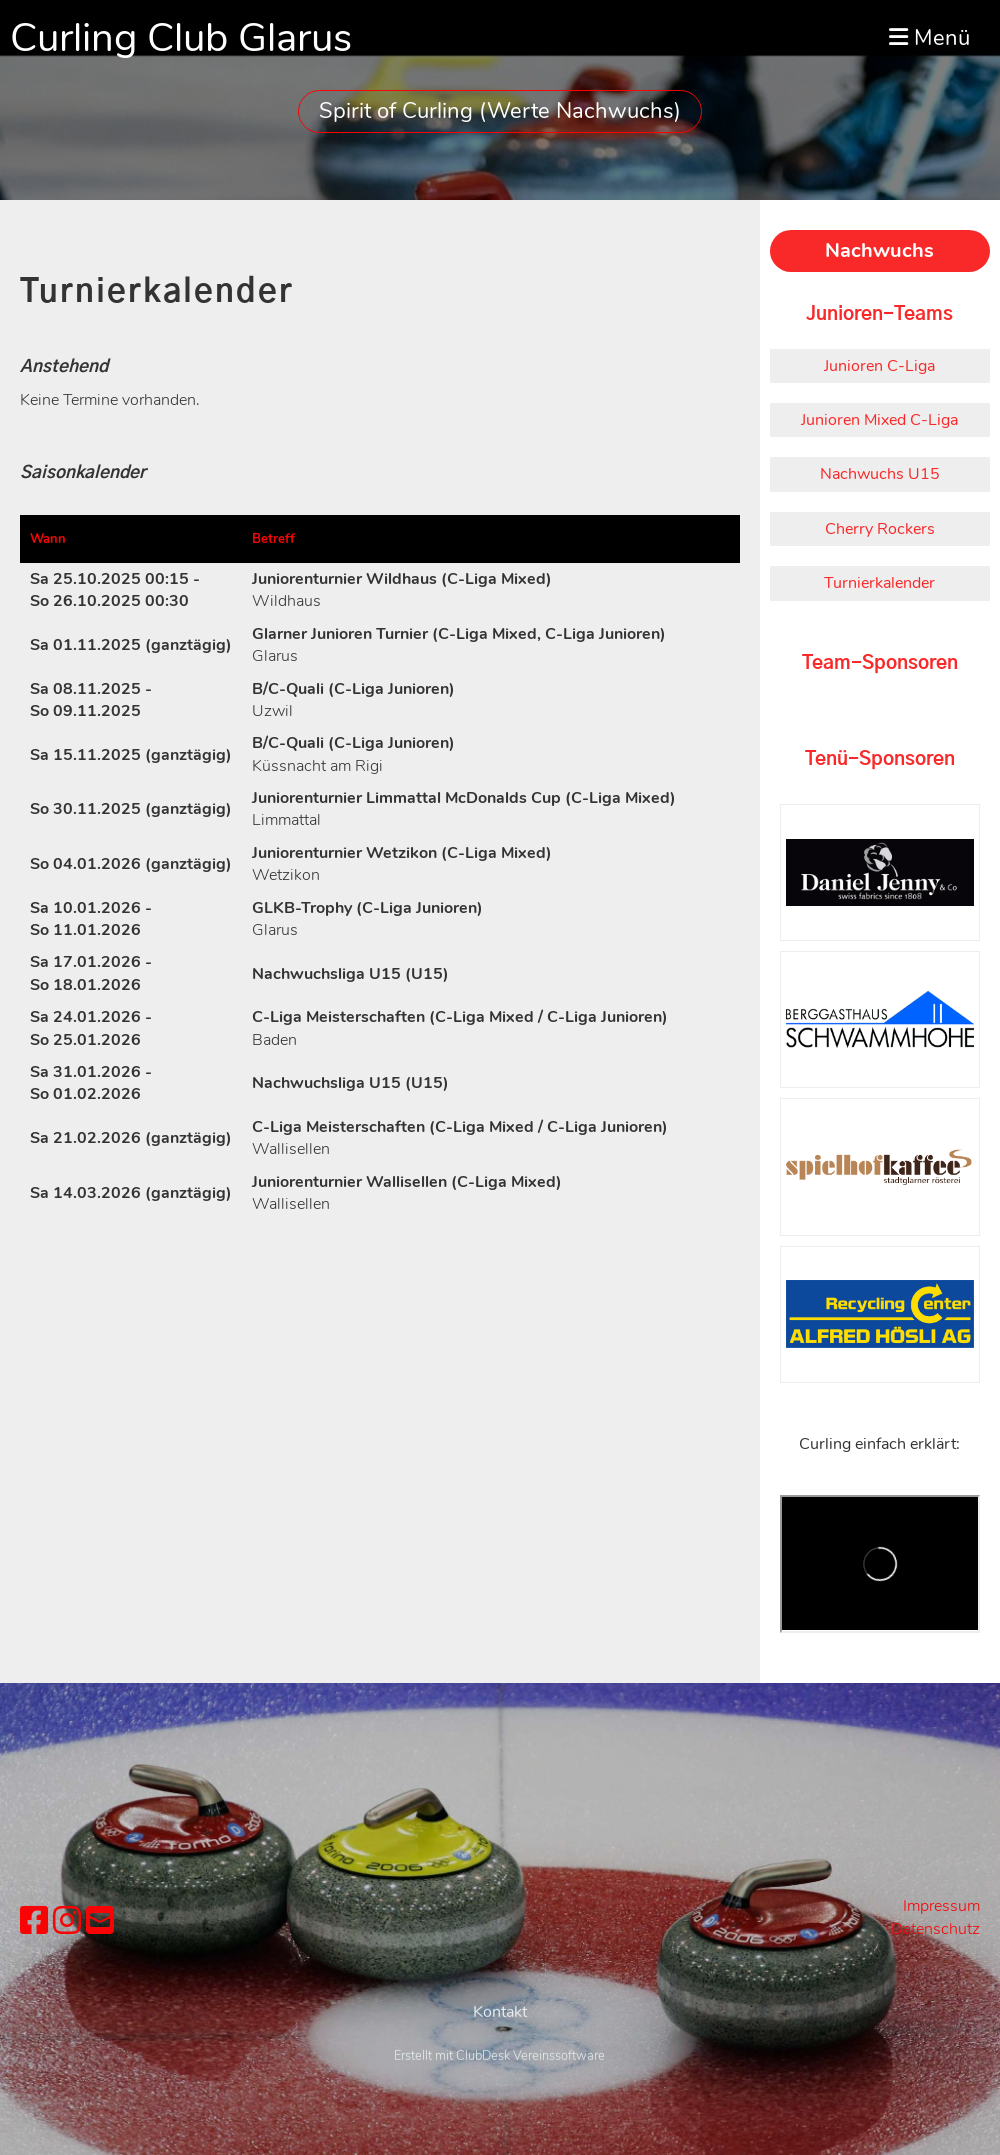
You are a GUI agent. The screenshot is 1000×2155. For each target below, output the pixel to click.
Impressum (941, 1906)
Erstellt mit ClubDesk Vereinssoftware (499, 2143)
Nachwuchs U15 (880, 474)
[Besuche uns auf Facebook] (34, 1921)
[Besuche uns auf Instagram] (67, 1921)
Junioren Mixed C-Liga (879, 420)
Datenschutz (935, 1929)
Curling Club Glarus (181, 38)
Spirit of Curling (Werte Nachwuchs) (500, 111)
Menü (929, 38)
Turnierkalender (879, 583)
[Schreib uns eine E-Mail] (100, 1921)
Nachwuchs (879, 250)
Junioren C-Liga (879, 366)
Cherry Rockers (880, 529)
